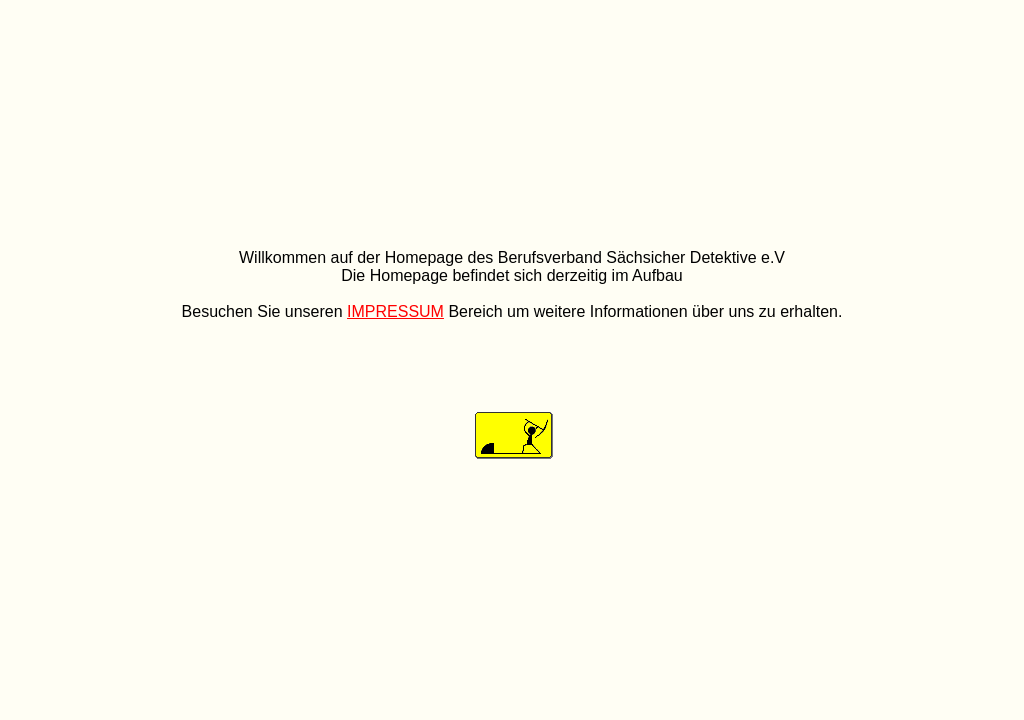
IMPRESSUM (395, 311)
